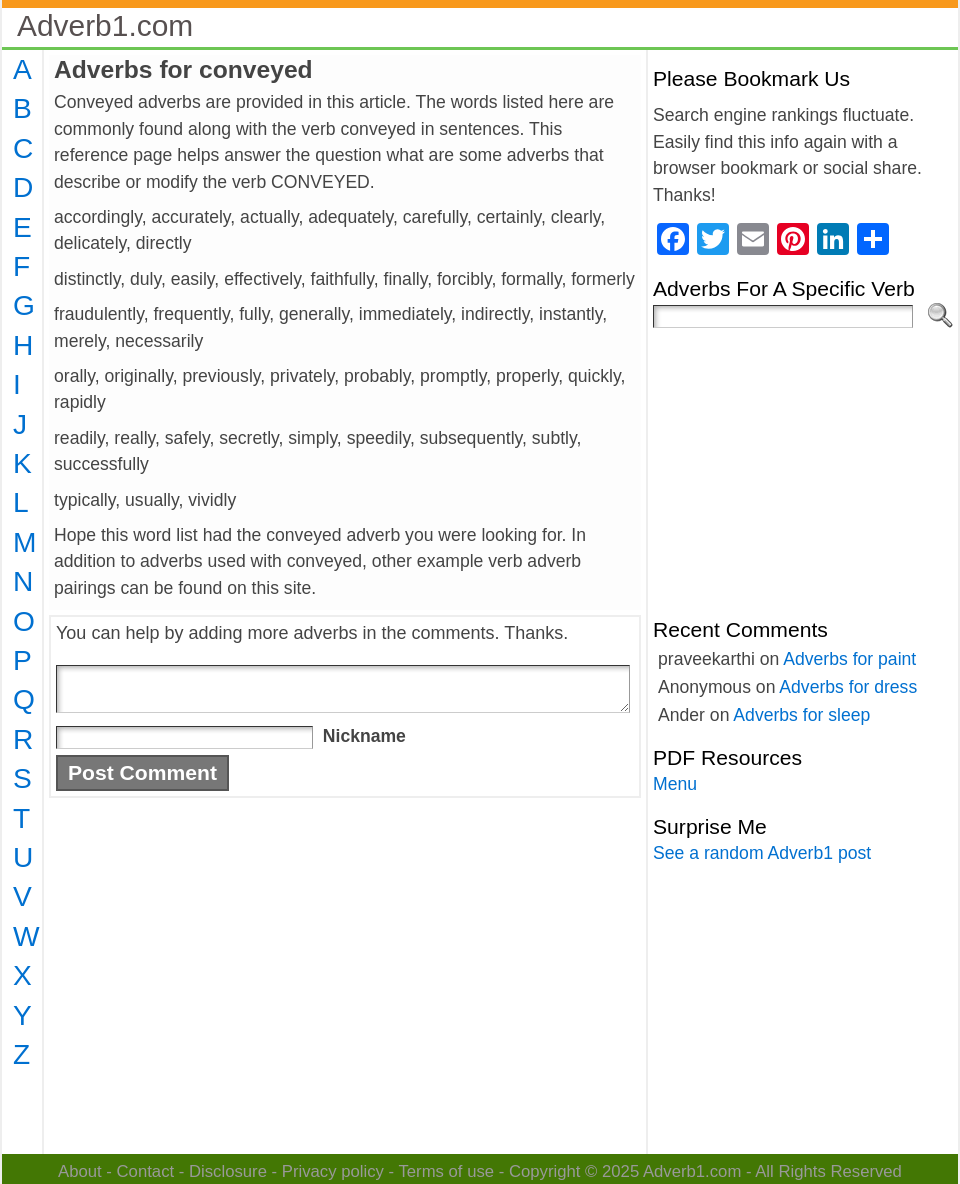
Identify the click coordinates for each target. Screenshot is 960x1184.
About (80, 1171)
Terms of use (446, 1171)
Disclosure (228, 1171)
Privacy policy (333, 1171)
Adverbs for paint (849, 659)
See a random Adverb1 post (762, 853)
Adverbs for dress (848, 687)
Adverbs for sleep (801, 715)
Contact (146, 1171)
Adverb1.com (105, 25)
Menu (675, 784)
